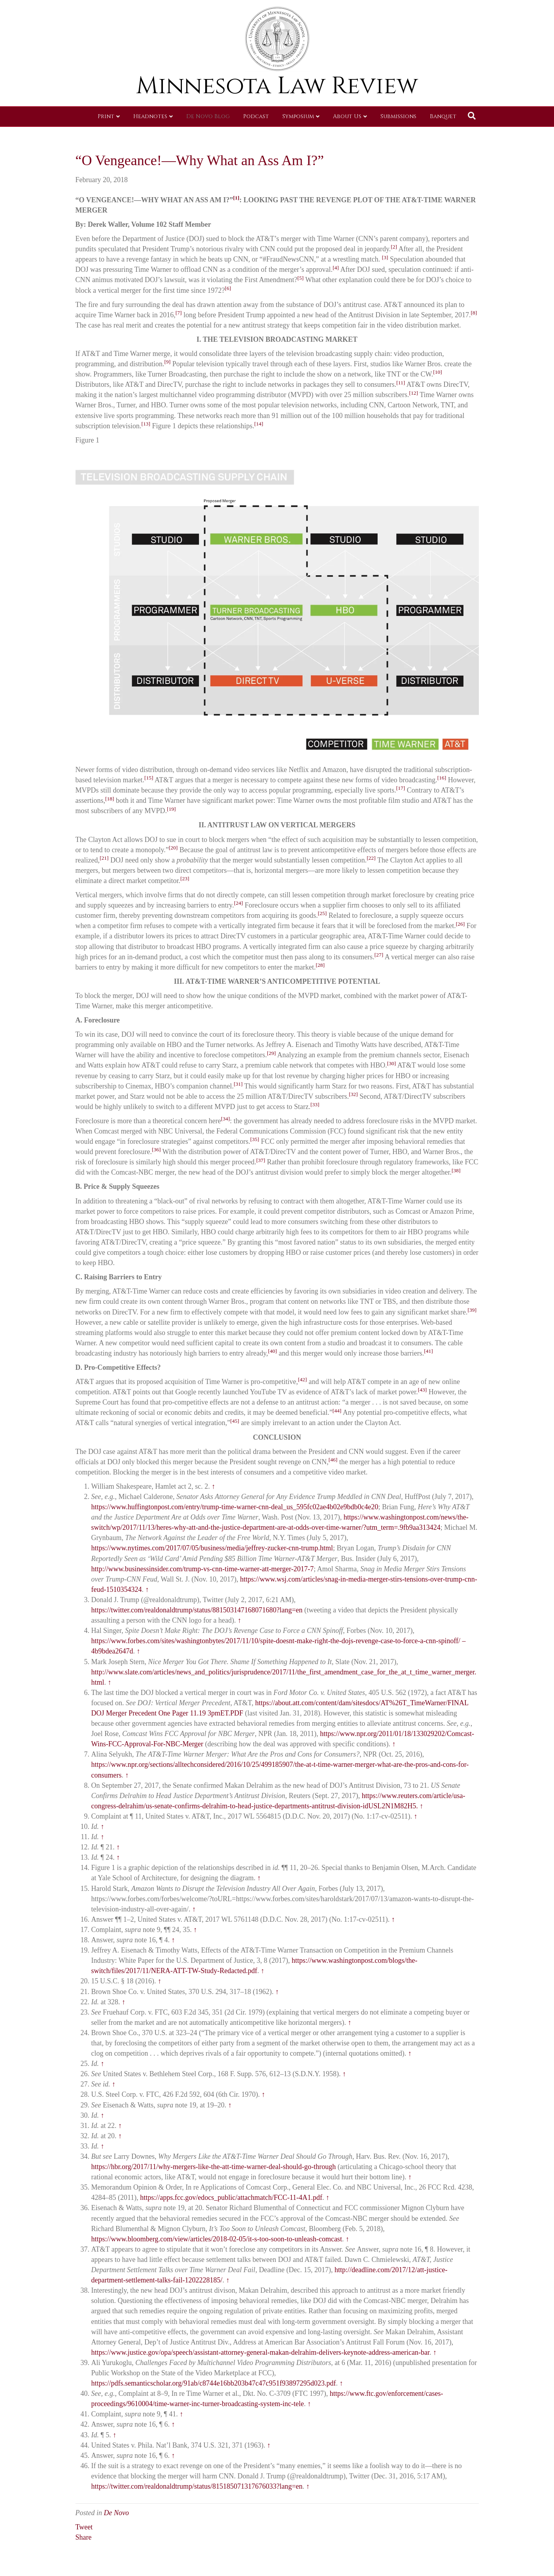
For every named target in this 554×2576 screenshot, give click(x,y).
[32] (353, 1094)
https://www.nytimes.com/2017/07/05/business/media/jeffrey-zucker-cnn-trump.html (212, 1548)
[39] (472, 1310)
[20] (173, 848)
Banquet (443, 116)
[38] (456, 1170)
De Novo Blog (208, 116)
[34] (225, 1119)
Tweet (84, 2527)
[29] (271, 1053)
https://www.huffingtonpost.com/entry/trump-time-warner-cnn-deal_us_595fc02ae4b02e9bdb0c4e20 (234, 1507)
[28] (320, 965)
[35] (254, 1139)
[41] (428, 1351)
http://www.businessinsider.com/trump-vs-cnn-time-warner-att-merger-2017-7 (202, 1569)
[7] (179, 313)
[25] (322, 913)
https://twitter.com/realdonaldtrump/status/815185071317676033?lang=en (197, 2486)
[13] (145, 424)
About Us (347, 116)
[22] (371, 858)
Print (106, 116)
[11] (400, 383)
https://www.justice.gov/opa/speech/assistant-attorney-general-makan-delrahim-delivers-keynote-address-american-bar (260, 2352)
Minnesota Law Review (277, 86)
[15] (148, 778)
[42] (302, 1379)
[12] (413, 393)
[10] (437, 372)
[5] (300, 278)
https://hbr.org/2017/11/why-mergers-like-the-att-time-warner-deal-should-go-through (213, 2167)
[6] (228, 288)
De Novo (116, 2513)
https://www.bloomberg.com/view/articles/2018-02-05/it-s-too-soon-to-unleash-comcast (216, 2239)
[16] (441, 778)
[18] (109, 799)
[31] (238, 1084)
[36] (156, 1149)
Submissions (398, 116)
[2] (394, 247)
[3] (385, 257)
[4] (336, 268)
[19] (171, 809)
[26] (460, 924)
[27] (379, 955)
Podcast (256, 116)
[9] (167, 362)
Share (84, 2537)
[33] (315, 1104)
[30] (391, 1063)
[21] (104, 858)
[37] (260, 1160)
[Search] (472, 116)
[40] (272, 1351)
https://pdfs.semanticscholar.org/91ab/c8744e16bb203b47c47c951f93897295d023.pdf (213, 2383)
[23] (184, 878)
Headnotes (150, 116)
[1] (236, 198)
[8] (474, 313)
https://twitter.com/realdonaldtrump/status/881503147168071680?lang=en (197, 1610)
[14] (258, 424)
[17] (400, 788)
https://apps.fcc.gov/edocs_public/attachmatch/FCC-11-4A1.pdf (231, 2197)
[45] (234, 1421)
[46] (333, 1460)
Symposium (298, 116)
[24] (238, 903)
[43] (422, 1390)
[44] (337, 1411)
